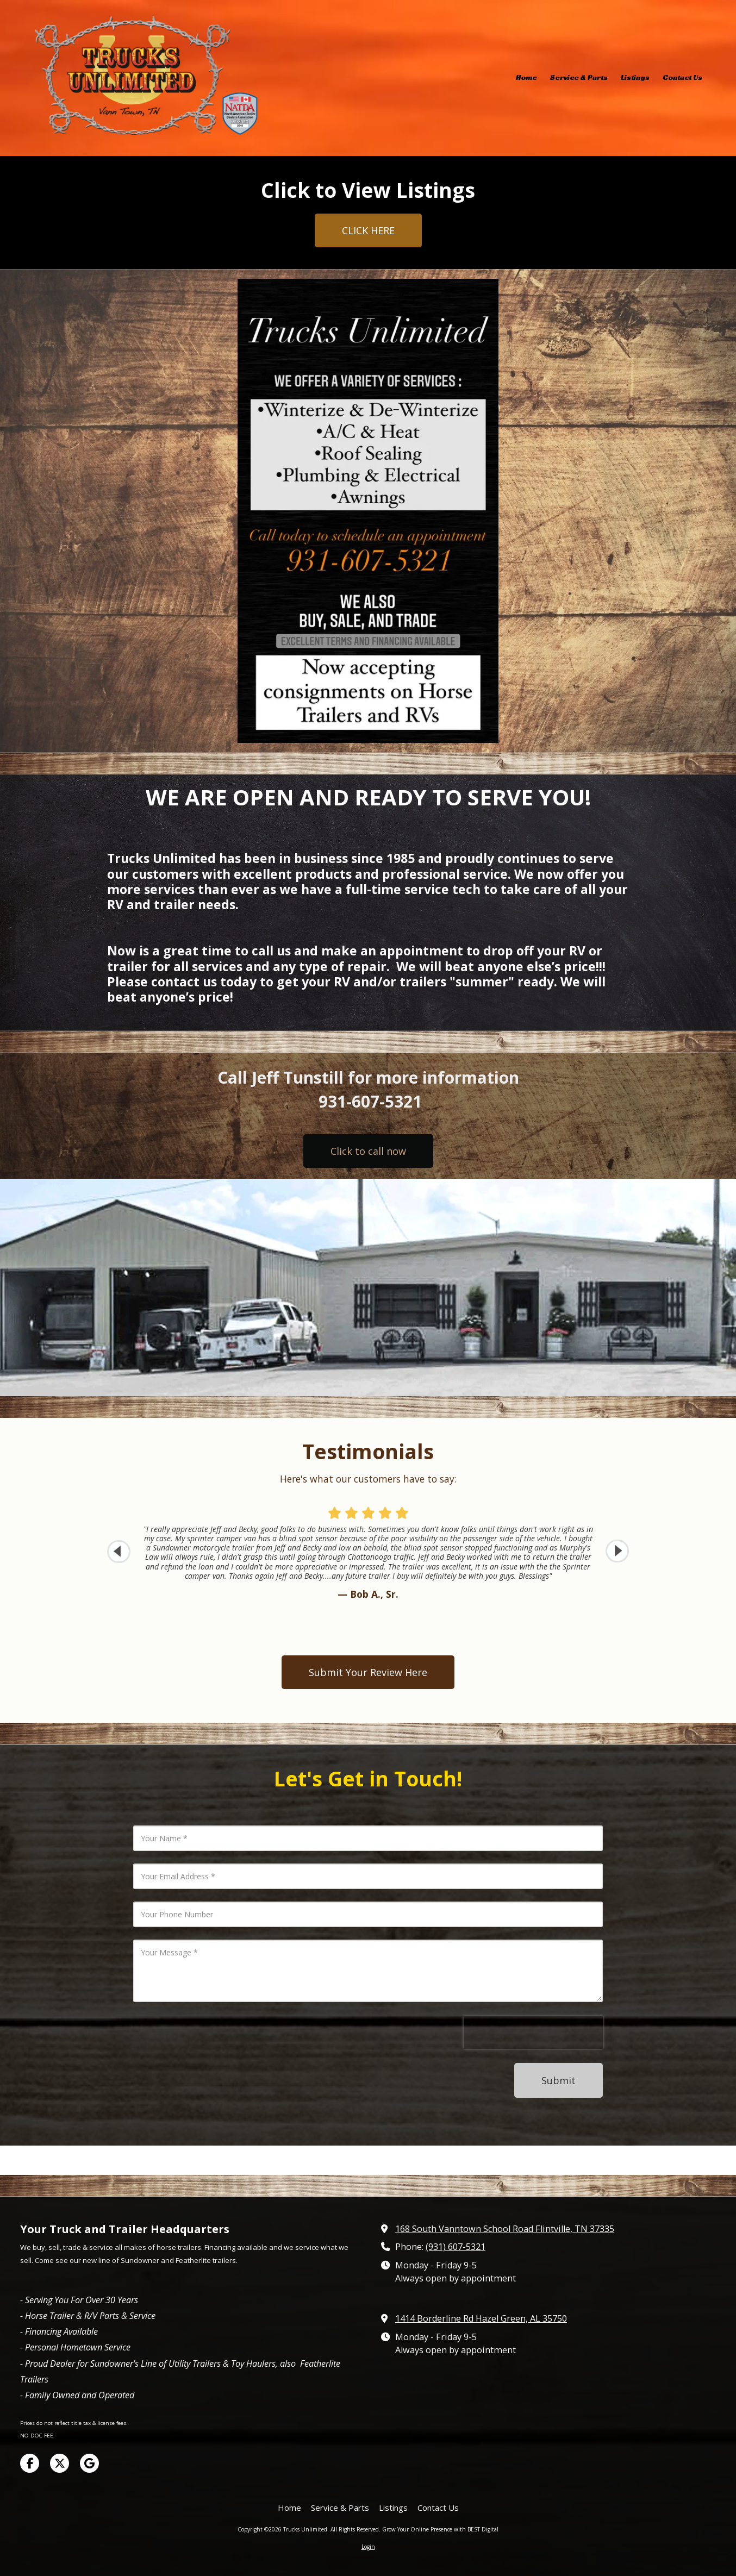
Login (368, 2546)
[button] (617, 1551)
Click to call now (368, 1151)
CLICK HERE (368, 230)
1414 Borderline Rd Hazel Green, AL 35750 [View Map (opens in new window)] (481, 2318)
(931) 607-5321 (455, 2247)
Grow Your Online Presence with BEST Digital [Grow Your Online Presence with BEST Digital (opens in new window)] (440, 2529)
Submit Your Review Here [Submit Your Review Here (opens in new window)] (368, 1672)
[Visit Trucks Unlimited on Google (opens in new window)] (89, 2463)
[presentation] (533, 2032)
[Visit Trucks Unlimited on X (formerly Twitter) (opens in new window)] (59, 2463)
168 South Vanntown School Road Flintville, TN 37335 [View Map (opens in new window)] (504, 2229)
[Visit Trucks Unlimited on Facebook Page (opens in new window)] (29, 2463)
